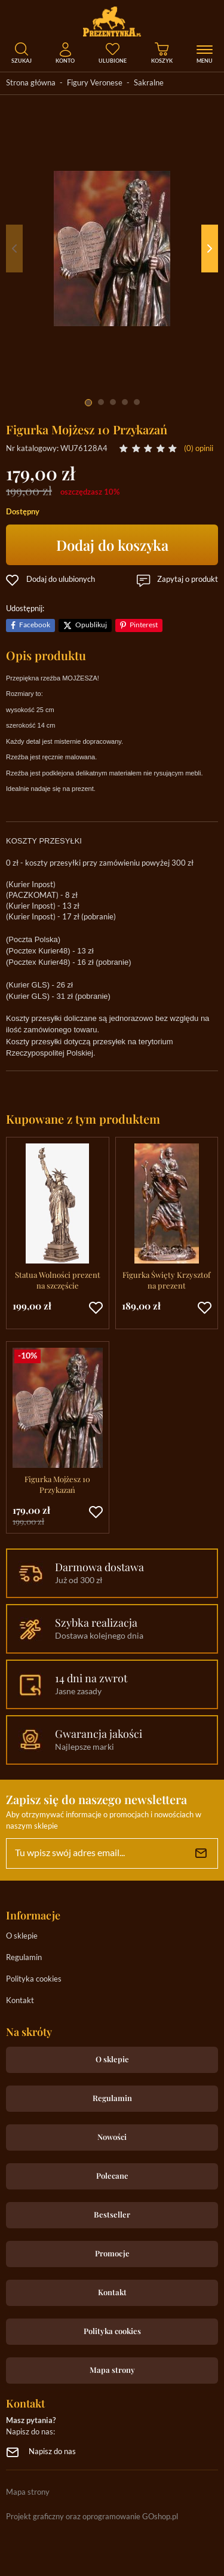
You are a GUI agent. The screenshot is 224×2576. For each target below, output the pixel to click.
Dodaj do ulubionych (60, 580)
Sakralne (149, 83)
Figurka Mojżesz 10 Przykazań (57, 1484)
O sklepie (22, 1936)
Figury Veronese (94, 83)
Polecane (112, 2175)
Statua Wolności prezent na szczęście (57, 1279)
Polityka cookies (34, 1979)
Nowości (112, 2137)
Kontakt (20, 2001)
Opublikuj (91, 625)
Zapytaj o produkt (187, 580)
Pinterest (144, 625)
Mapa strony (112, 2370)
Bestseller (112, 2214)
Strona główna (31, 83)
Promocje (112, 2253)
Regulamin (24, 1958)
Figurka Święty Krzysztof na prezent (166, 1279)
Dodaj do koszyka (112, 544)
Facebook (34, 625)
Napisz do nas (52, 2452)
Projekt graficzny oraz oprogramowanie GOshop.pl (92, 2517)
